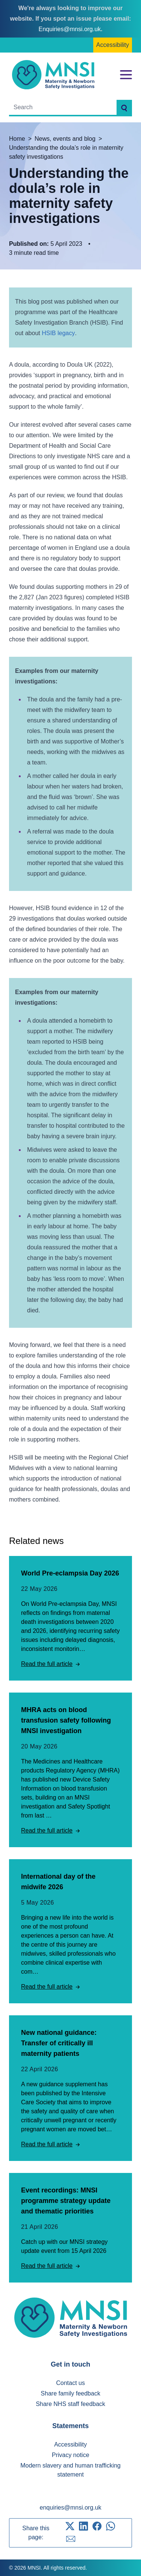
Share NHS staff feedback (70, 2404)
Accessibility (112, 45)
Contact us (70, 2383)
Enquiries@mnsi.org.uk (69, 29)
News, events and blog (65, 138)
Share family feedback (70, 2393)
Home (17, 138)
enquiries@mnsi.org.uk (71, 2507)
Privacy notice (70, 2455)
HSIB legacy (58, 333)
